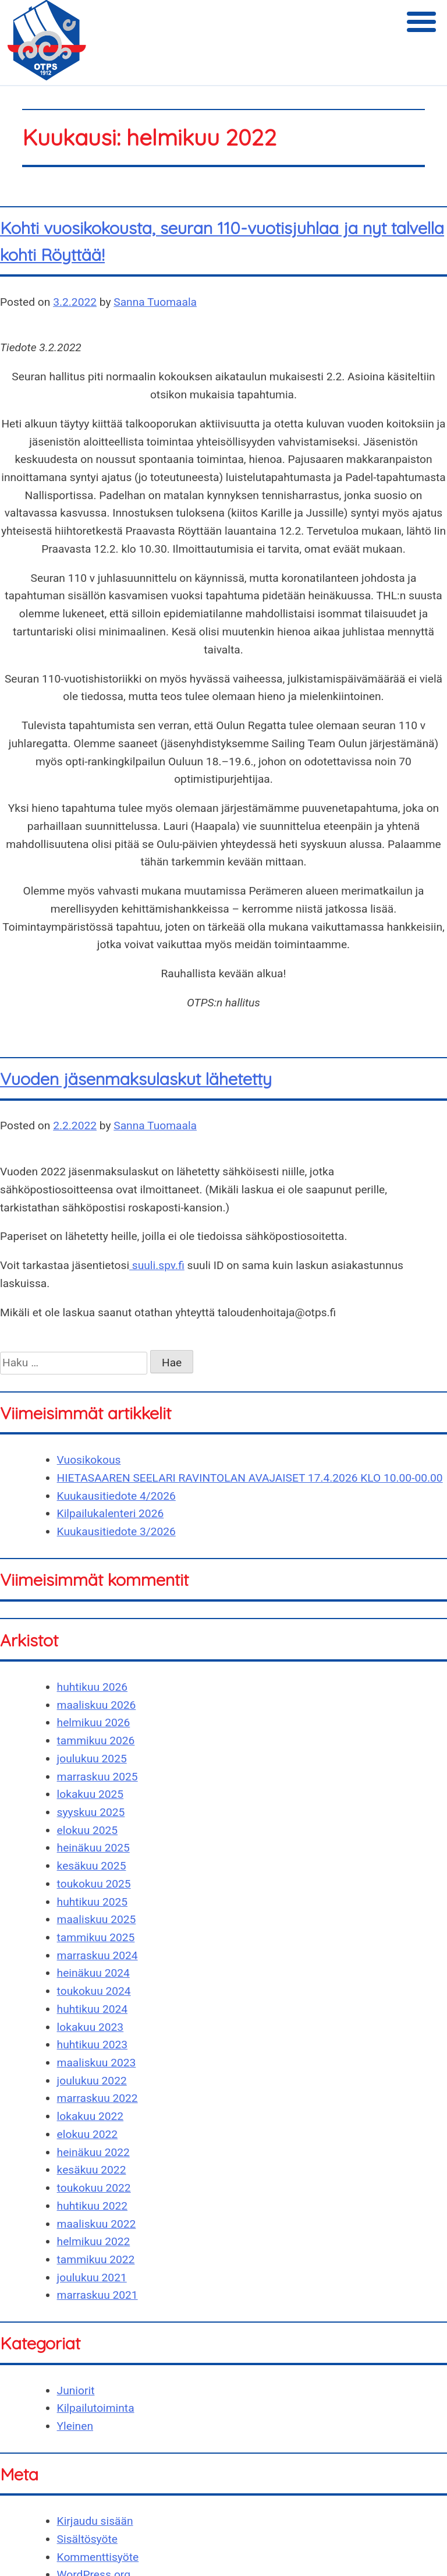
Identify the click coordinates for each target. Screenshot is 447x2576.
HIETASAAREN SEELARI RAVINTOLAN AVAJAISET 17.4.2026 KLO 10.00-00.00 (250, 1478)
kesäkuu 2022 (91, 2169)
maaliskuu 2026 (96, 1705)
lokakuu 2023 (90, 2027)
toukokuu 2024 (94, 1991)
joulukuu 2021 (92, 2277)
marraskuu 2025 (97, 1776)
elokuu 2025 (87, 1830)
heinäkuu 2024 (93, 1973)
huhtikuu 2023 (92, 2044)
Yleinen (75, 2426)
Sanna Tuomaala (155, 302)
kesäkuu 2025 (91, 1865)
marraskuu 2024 (97, 1955)
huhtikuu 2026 (92, 1687)
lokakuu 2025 (90, 1794)
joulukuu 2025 (92, 1758)
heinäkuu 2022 (93, 2152)
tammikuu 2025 (96, 1937)
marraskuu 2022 (97, 2098)
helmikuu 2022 (93, 2241)
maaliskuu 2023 (96, 2062)
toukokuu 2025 (94, 1884)
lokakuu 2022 (90, 2116)
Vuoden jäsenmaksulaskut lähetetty (136, 1078)
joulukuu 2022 (92, 2080)
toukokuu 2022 (94, 2188)
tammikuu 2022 (96, 2259)
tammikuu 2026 (96, 1740)
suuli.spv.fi (157, 1265)
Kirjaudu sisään (95, 2521)
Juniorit (76, 2390)
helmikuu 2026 (93, 1722)
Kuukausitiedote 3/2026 (116, 1531)
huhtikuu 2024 (92, 2009)
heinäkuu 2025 (93, 1847)
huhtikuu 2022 (92, 2206)
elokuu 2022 (87, 2134)
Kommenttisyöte (98, 2557)
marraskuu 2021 (97, 2295)
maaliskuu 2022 (96, 2224)
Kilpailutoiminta (95, 2408)
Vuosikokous (89, 1460)
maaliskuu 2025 (96, 1919)
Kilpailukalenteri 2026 (110, 1513)
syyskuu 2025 (91, 1812)
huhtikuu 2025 (92, 1902)
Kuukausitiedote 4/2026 (116, 1496)
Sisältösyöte (87, 2539)
